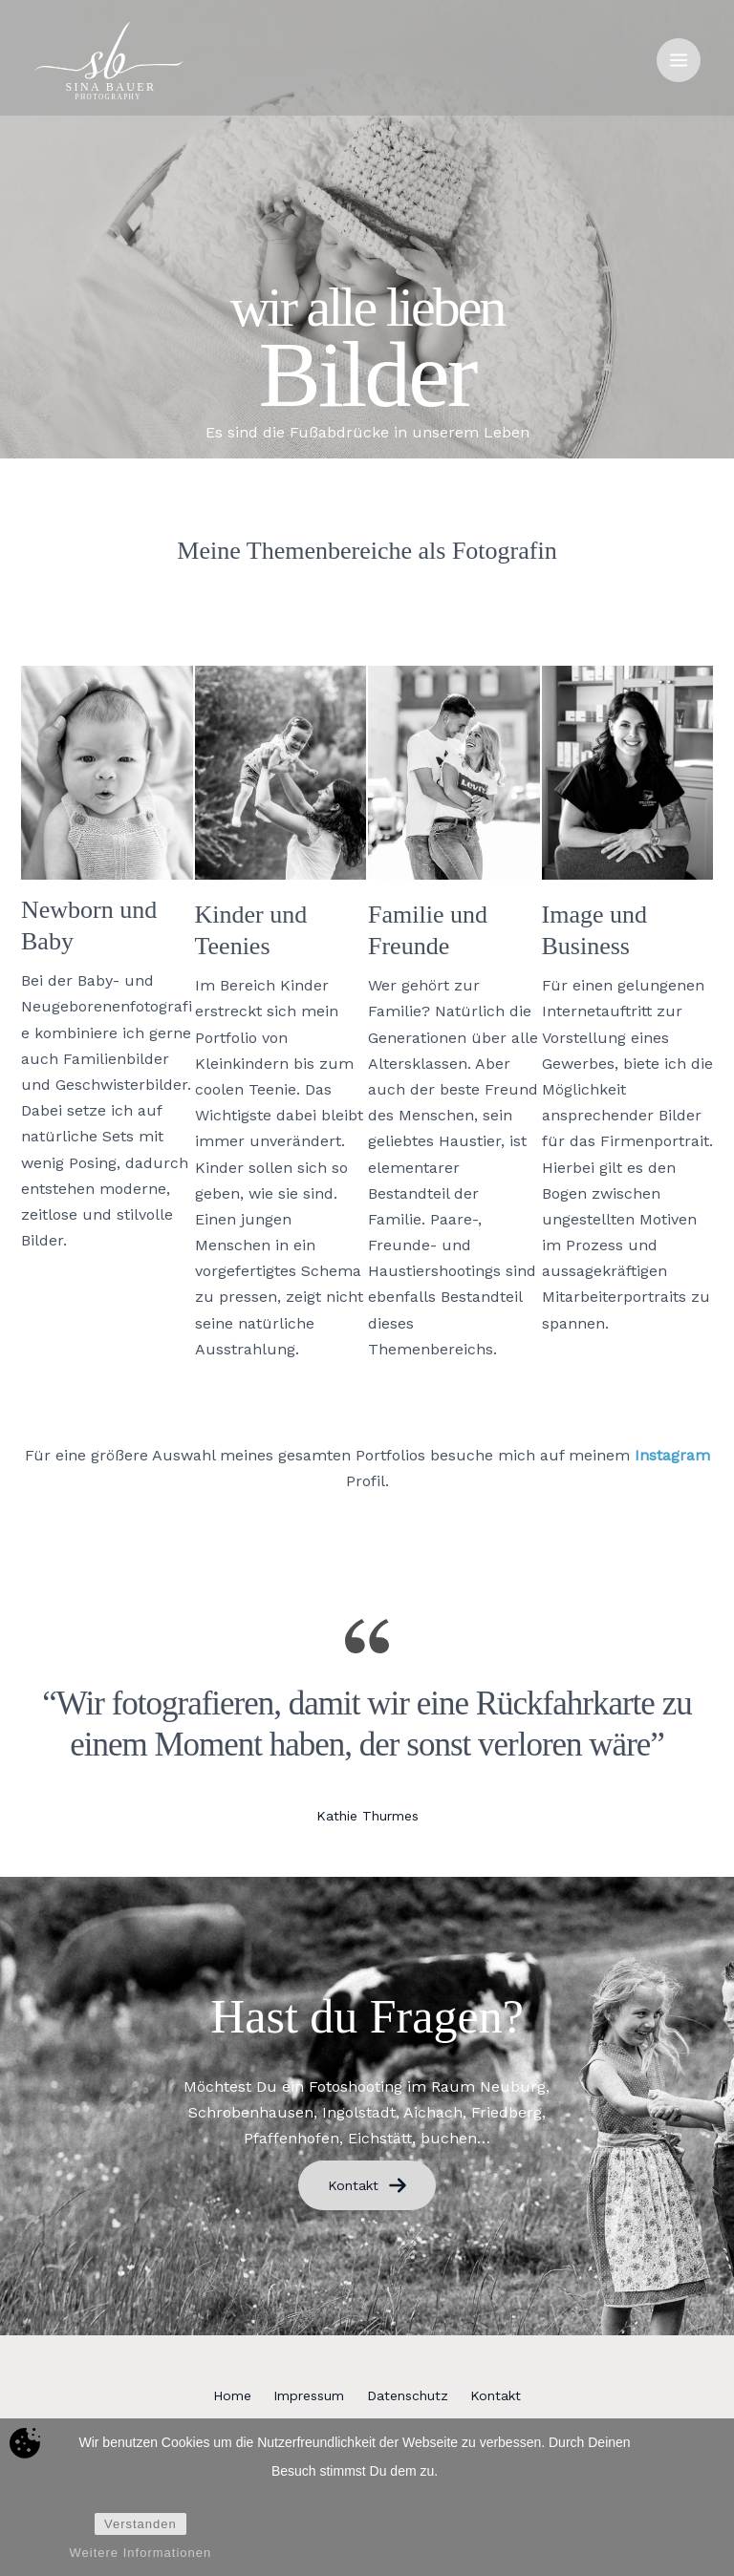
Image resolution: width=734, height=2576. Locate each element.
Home (208, 2395)
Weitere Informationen (141, 2553)
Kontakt (367, 2185)
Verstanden (140, 2525)
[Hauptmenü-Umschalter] (679, 62)
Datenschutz (415, 2395)
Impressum (301, 2395)
